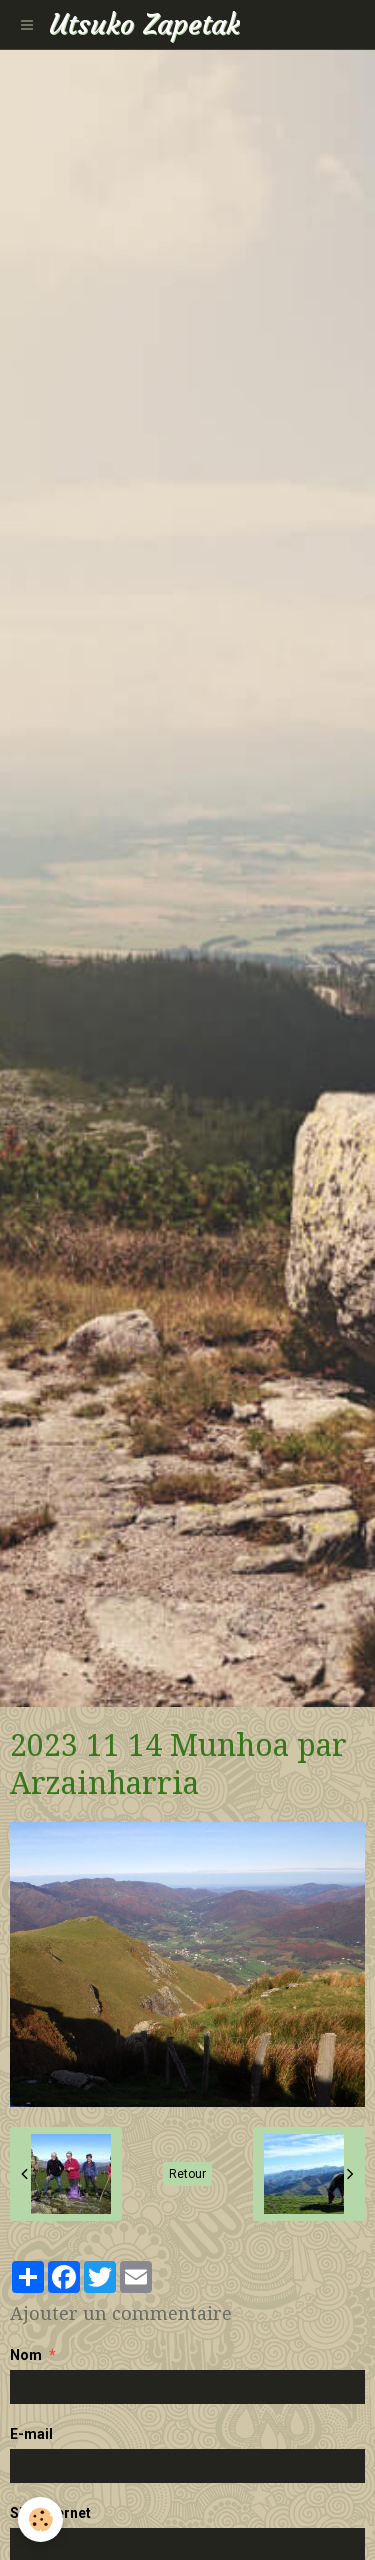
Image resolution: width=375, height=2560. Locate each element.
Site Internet (50, 2513)
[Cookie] (40, 2519)
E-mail (31, 2434)
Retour (187, 2174)
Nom (26, 2355)
